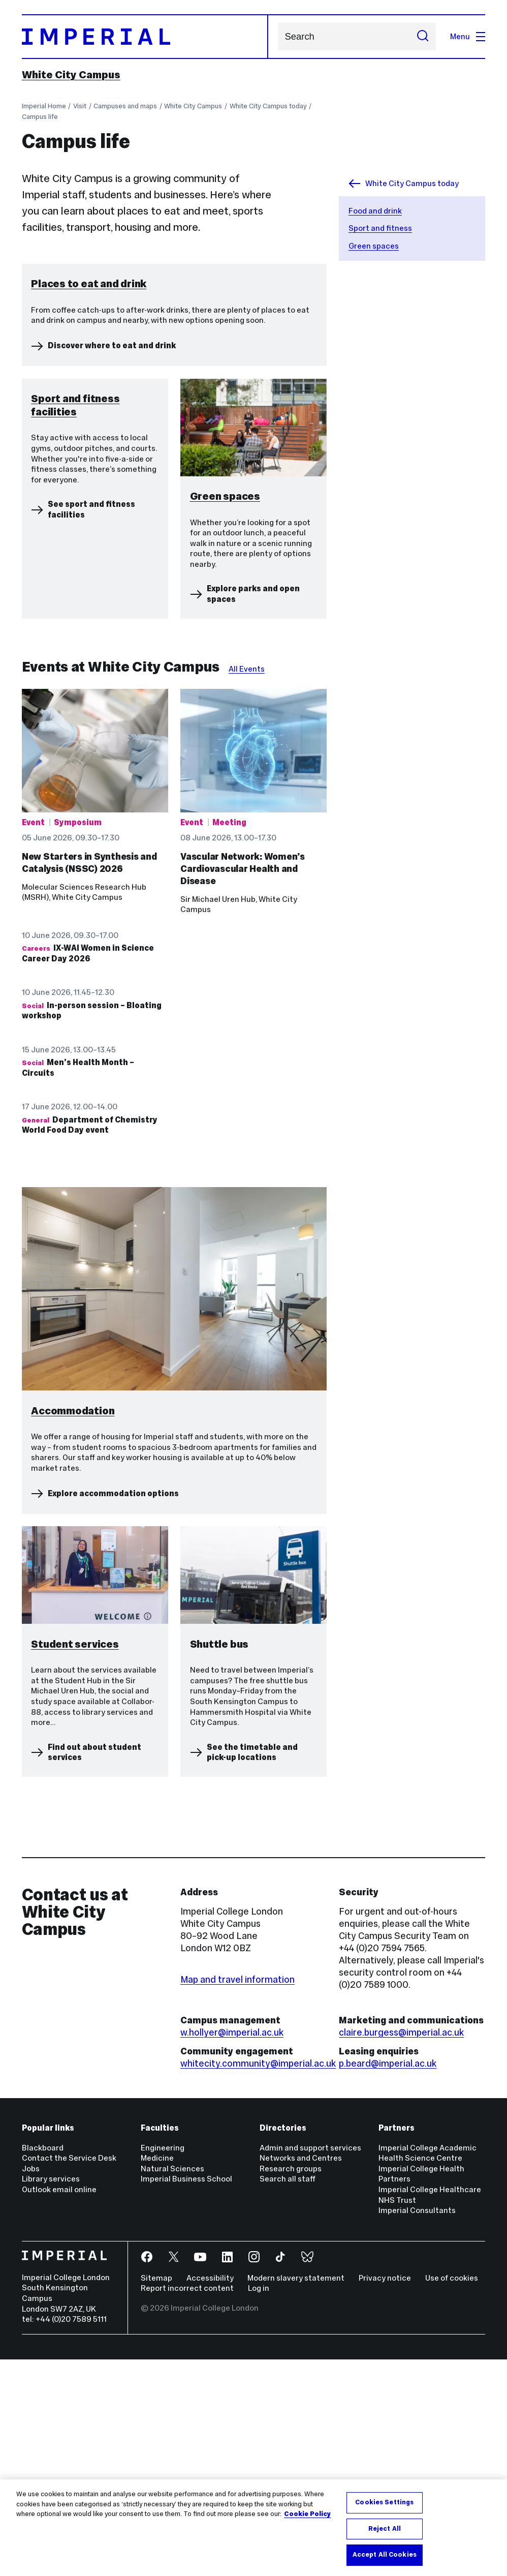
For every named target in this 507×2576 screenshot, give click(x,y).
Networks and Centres (301, 2374)
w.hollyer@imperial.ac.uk (231, 2248)
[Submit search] (422, 37)
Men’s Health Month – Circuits (78, 1284)
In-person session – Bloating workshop (92, 1227)
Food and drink (375, 211)
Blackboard (43, 2364)
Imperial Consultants (417, 2427)
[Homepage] (145, 36)
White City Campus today (268, 106)
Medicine (157, 2374)
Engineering (162, 2364)
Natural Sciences (172, 2385)
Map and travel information (237, 2195)
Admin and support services (310, 2364)
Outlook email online (59, 2406)
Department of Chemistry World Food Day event (89, 1341)
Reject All (384, 2529)
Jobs (31, 2385)
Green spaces (373, 246)
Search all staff (287, 2395)
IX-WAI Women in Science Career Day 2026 (88, 1170)
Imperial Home (44, 106)
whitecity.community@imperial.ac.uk (258, 2280)
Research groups (291, 2385)
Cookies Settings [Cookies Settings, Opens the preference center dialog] (384, 2502)
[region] (253, 2527)
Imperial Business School (186, 2395)
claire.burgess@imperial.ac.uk (401, 2248)
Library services (51, 2395)
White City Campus (71, 74)
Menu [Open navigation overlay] (468, 36)
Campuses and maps (125, 106)
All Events (247, 885)
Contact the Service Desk (69, 2374)
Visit (79, 106)
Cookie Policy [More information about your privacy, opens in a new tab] (307, 2514)
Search (277, 36)
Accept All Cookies (385, 2555)
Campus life (40, 116)
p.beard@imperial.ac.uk (387, 2280)
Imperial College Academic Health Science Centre (427, 2369)
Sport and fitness (380, 228)
